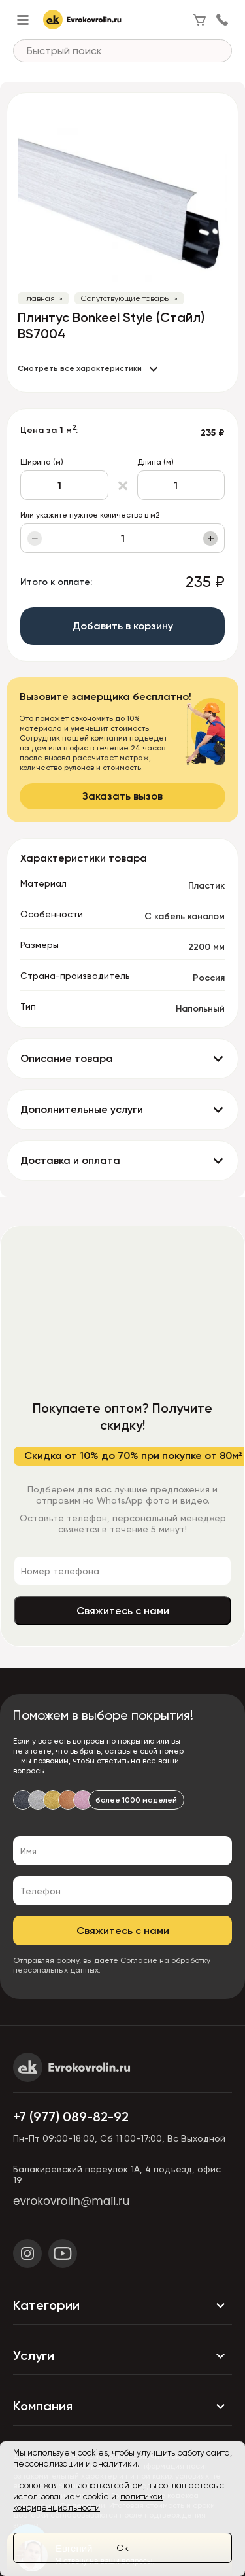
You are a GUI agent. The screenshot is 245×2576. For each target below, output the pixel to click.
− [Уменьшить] (35, 538)
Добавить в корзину (123, 626)
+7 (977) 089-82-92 (71, 2117)
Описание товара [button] (66, 1058)
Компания (122, 2406)
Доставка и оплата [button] (70, 1160)
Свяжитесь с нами (122, 1610)
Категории (122, 2306)
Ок (122, 2548)
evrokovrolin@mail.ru (71, 2201)
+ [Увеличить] (210, 538)
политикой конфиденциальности (88, 2502)
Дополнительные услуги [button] (81, 1109)
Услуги (122, 2356)
